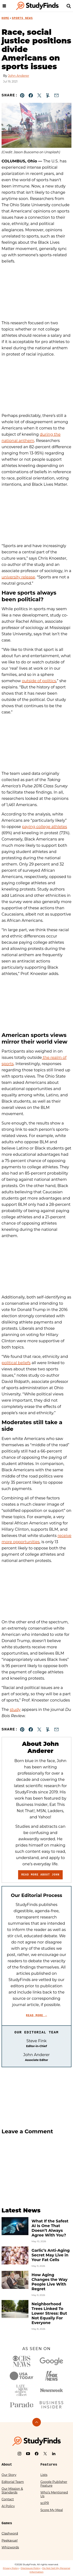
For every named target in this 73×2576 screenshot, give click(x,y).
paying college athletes (44, 826)
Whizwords (10, 2547)
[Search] (68, 6)
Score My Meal (51, 2510)
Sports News (22, 18)
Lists (43, 2475)
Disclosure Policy (30, 2568)
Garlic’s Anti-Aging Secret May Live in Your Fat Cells (51, 2255)
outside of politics (39, 680)
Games (7, 2523)
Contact (8, 2499)
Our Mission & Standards (12, 2490)
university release (18, 577)
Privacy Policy (11, 2568)
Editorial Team (13, 2482)
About (7, 2465)
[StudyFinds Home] (37, 6)
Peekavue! (10, 2540)
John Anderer (18, 76)
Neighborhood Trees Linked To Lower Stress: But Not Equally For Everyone (49, 2313)
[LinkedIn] (53, 2453)
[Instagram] (19, 2453)
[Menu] (4, 6)
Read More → (36, 2015)
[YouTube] (28, 2453)
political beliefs (16, 1362)
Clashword (10, 2533)
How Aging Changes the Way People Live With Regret (50, 2281)
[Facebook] (36, 2453)
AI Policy (8, 2506)
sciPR (44, 2503)
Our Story (9, 2475)
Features (48, 2465)
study (15, 1709)
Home (5, 18)
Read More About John (40, 1874)
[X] (45, 2453)
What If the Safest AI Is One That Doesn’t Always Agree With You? (50, 2228)
